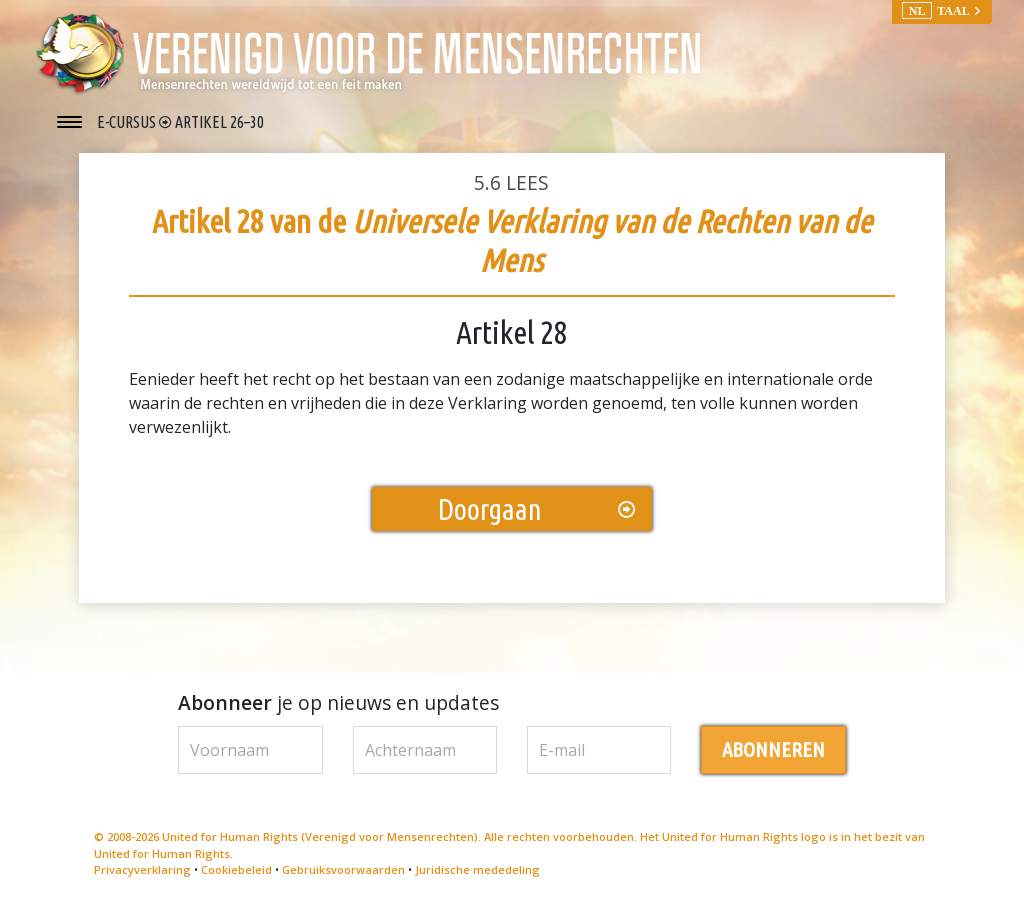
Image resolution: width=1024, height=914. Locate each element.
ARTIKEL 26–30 (219, 122)
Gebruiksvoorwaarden (343, 872)
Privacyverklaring (142, 872)
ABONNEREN (773, 752)
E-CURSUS (128, 122)
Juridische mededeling (477, 872)
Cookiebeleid (236, 872)
